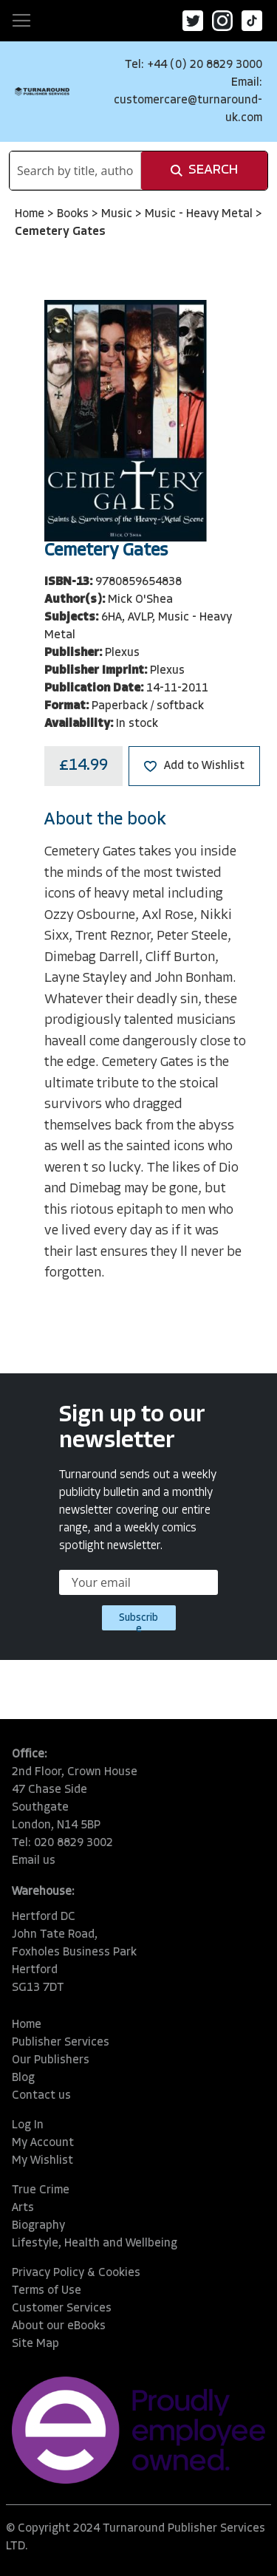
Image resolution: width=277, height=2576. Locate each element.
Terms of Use (46, 2291)
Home (31, 214)
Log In (28, 2125)
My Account (43, 2143)
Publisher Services (60, 2043)
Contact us (41, 2096)
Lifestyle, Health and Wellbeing (94, 2243)
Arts (23, 2208)
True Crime (40, 2190)
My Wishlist (42, 2161)
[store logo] (42, 91)
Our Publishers (50, 2060)
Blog (23, 2078)
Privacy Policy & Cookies (76, 2273)
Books (74, 214)
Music (118, 214)
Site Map (35, 2344)
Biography (38, 2226)
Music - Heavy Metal (200, 214)
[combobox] (75, 170)
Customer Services (62, 2308)
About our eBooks (59, 2326)
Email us (33, 1861)
